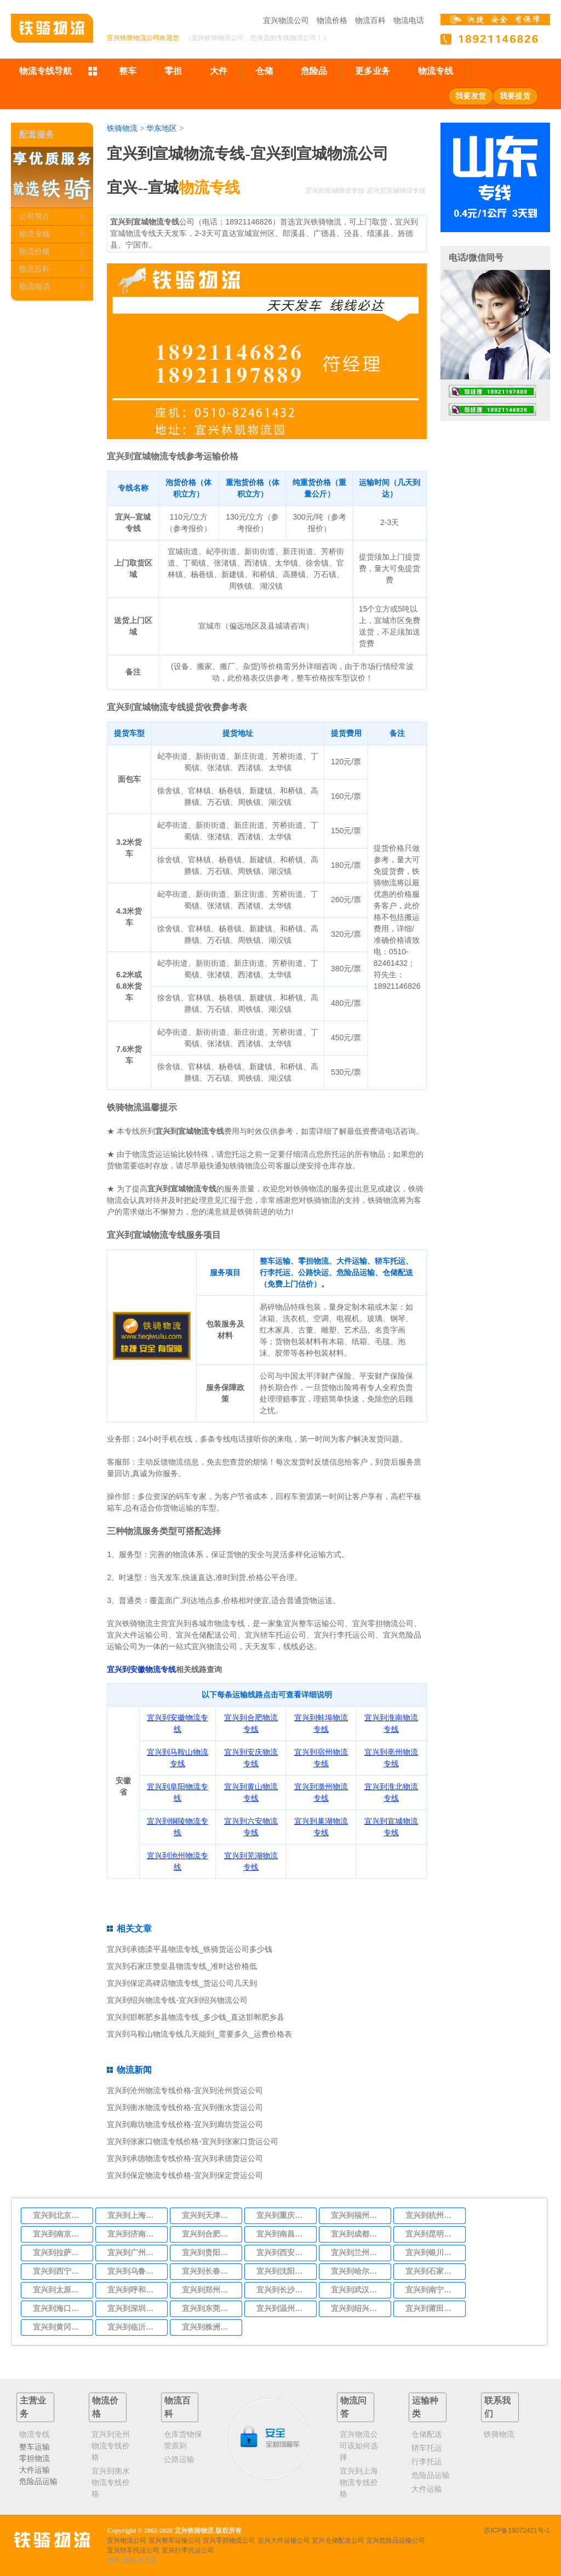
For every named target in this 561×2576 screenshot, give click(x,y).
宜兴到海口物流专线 (60, 2308)
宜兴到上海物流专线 (134, 2215)
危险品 (314, 71)
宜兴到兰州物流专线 (358, 2252)
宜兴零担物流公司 (229, 2540)
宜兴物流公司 (286, 20)
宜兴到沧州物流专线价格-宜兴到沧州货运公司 (185, 2090)
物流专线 (435, 71)
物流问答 (353, 2407)
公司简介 (34, 216)
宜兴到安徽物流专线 (141, 1669)
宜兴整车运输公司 (174, 2540)
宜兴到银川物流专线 (432, 2252)
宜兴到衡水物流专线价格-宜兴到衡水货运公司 (185, 2107)
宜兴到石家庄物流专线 (432, 2271)
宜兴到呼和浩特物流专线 (134, 2289)
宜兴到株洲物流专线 (209, 2327)
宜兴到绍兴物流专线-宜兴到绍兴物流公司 (177, 2000)
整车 (127, 71)
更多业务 (372, 71)
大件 (218, 71)
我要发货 (470, 96)
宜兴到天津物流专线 (209, 2215)
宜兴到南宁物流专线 (432, 2289)
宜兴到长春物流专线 (209, 2271)
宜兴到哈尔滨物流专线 (358, 2271)
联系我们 (497, 2407)
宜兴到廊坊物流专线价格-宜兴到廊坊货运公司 (185, 2124)
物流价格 (332, 20)
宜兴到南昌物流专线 (283, 2233)
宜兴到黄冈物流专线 (60, 2327)
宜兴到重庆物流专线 (283, 2215)
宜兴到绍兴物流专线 (358, 2308)
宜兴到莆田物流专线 (432, 2308)
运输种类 (425, 2407)
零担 (173, 71)
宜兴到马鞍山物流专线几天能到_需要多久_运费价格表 (199, 2034)
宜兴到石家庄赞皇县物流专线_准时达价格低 (182, 1966)
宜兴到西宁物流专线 (60, 2271)
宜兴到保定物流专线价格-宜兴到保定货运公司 (185, 2175)
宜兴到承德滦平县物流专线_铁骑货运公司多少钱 (189, 1949)
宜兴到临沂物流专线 (134, 2327)
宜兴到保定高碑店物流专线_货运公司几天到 (182, 1983)
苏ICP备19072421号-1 (516, 2530)
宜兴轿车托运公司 (133, 2550)
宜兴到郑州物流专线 (209, 2289)
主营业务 (33, 2407)
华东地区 (161, 128)
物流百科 (370, 20)
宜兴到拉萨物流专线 (60, 2252)
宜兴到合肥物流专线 (209, 2233)
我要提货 (515, 96)
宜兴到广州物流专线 (134, 2252)
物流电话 (408, 20)
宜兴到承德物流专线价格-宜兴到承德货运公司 (185, 2158)
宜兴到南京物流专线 (60, 2233)
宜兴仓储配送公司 (338, 2540)
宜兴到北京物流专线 (60, 2215)
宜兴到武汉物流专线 (358, 2289)
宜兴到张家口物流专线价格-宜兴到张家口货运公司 (192, 2141)
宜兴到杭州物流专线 (432, 2215)
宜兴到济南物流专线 (134, 2233)
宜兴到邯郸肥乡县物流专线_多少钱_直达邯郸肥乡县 (195, 2017)
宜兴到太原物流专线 (60, 2289)
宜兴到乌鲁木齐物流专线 (134, 2271)
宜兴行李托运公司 (188, 2550)
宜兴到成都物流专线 (358, 2233)
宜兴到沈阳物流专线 (283, 2271)
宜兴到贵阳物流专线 (209, 2252)
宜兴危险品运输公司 (395, 2540)
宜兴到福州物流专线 (358, 2215)
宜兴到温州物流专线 (283, 2308)
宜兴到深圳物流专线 (134, 2308)
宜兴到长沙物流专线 (283, 2289)
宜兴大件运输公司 (283, 2540)
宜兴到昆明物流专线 (432, 2233)
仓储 (264, 71)
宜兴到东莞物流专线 (209, 2308)
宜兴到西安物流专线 (283, 2252)
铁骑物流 (122, 128)
